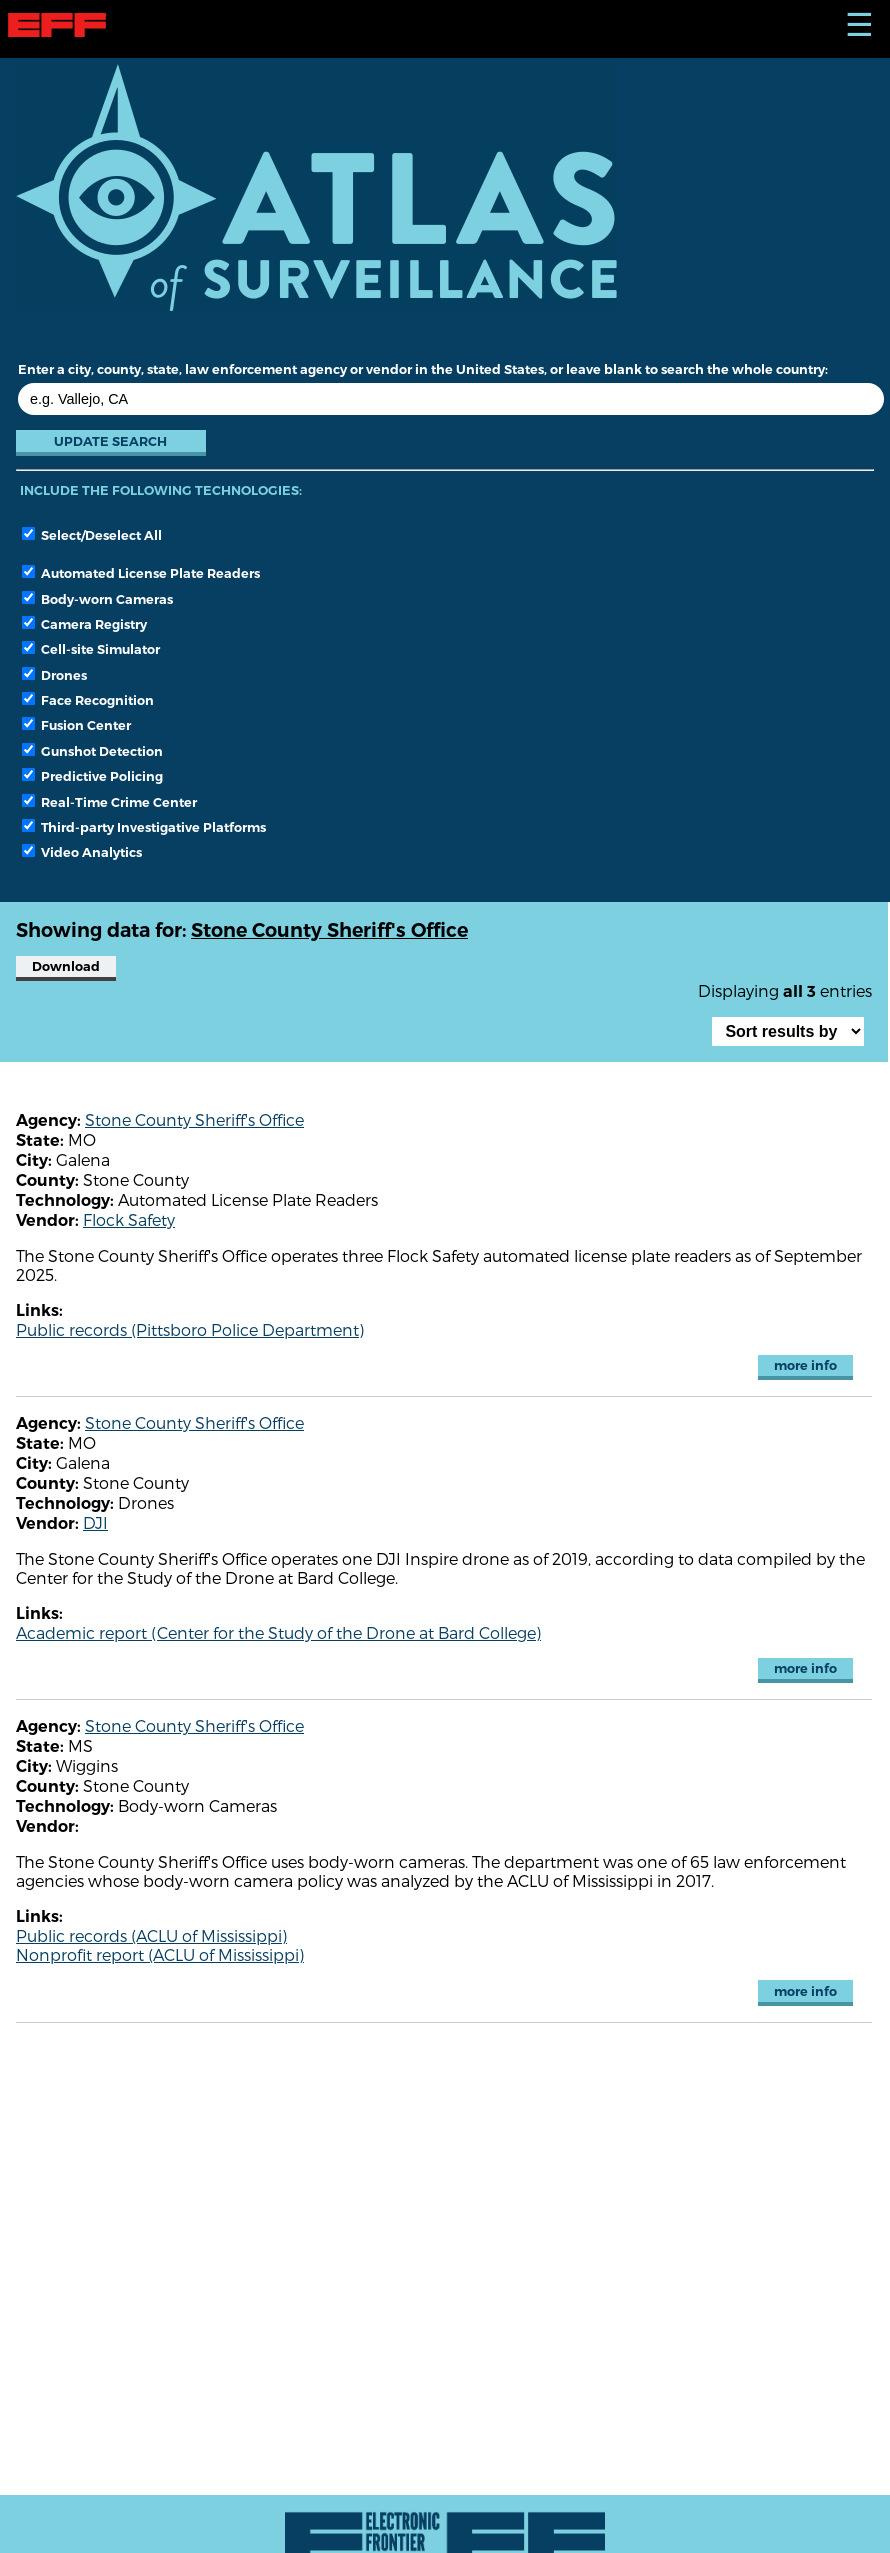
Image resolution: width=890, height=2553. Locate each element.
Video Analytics (82, 852)
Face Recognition (88, 700)
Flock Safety (129, 1219)
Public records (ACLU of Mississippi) (151, 1935)
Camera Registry (84, 624)
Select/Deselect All (92, 535)
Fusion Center (76, 725)
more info (805, 1365)
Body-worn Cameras (97, 599)
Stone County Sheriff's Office (194, 1119)
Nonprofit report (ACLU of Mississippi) (160, 1954)
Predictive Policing (92, 776)
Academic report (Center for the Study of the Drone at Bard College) (278, 1632)
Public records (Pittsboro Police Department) (190, 1329)
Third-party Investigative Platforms (144, 827)
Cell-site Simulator (91, 649)
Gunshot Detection (92, 751)
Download (66, 966)
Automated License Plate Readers (141, 573)
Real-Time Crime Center (109, 802)
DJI (95, 1522)
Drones (54, 675)
